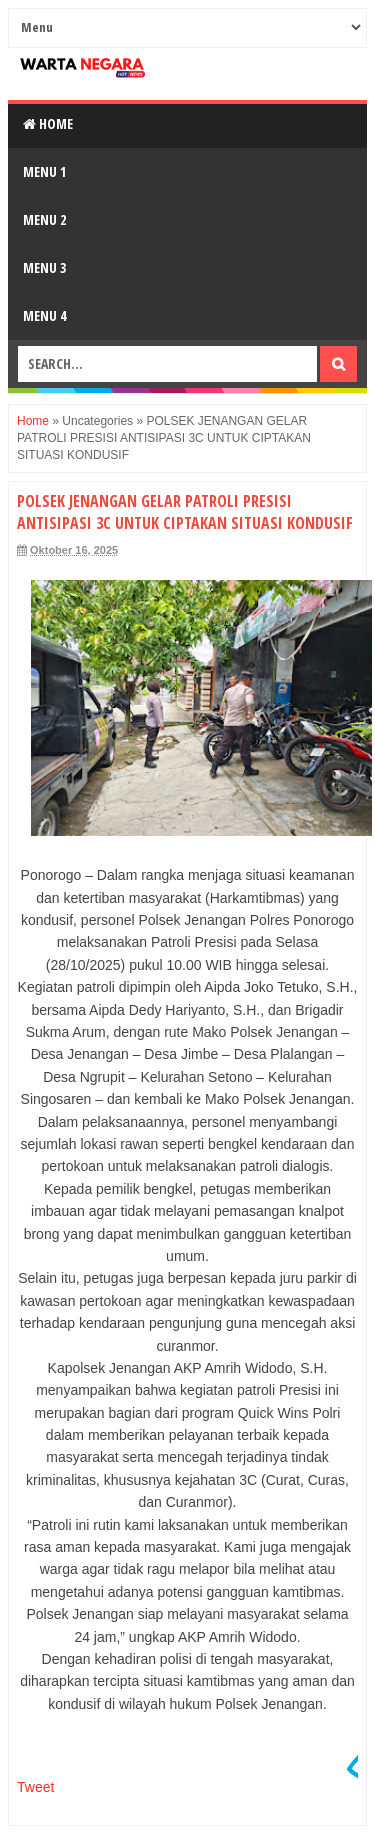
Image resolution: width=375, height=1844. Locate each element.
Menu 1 (44, 171)
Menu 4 (44, 315)
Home (48, 123)
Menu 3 (44, 267)
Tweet (35, 1787)
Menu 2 (44, 219)
